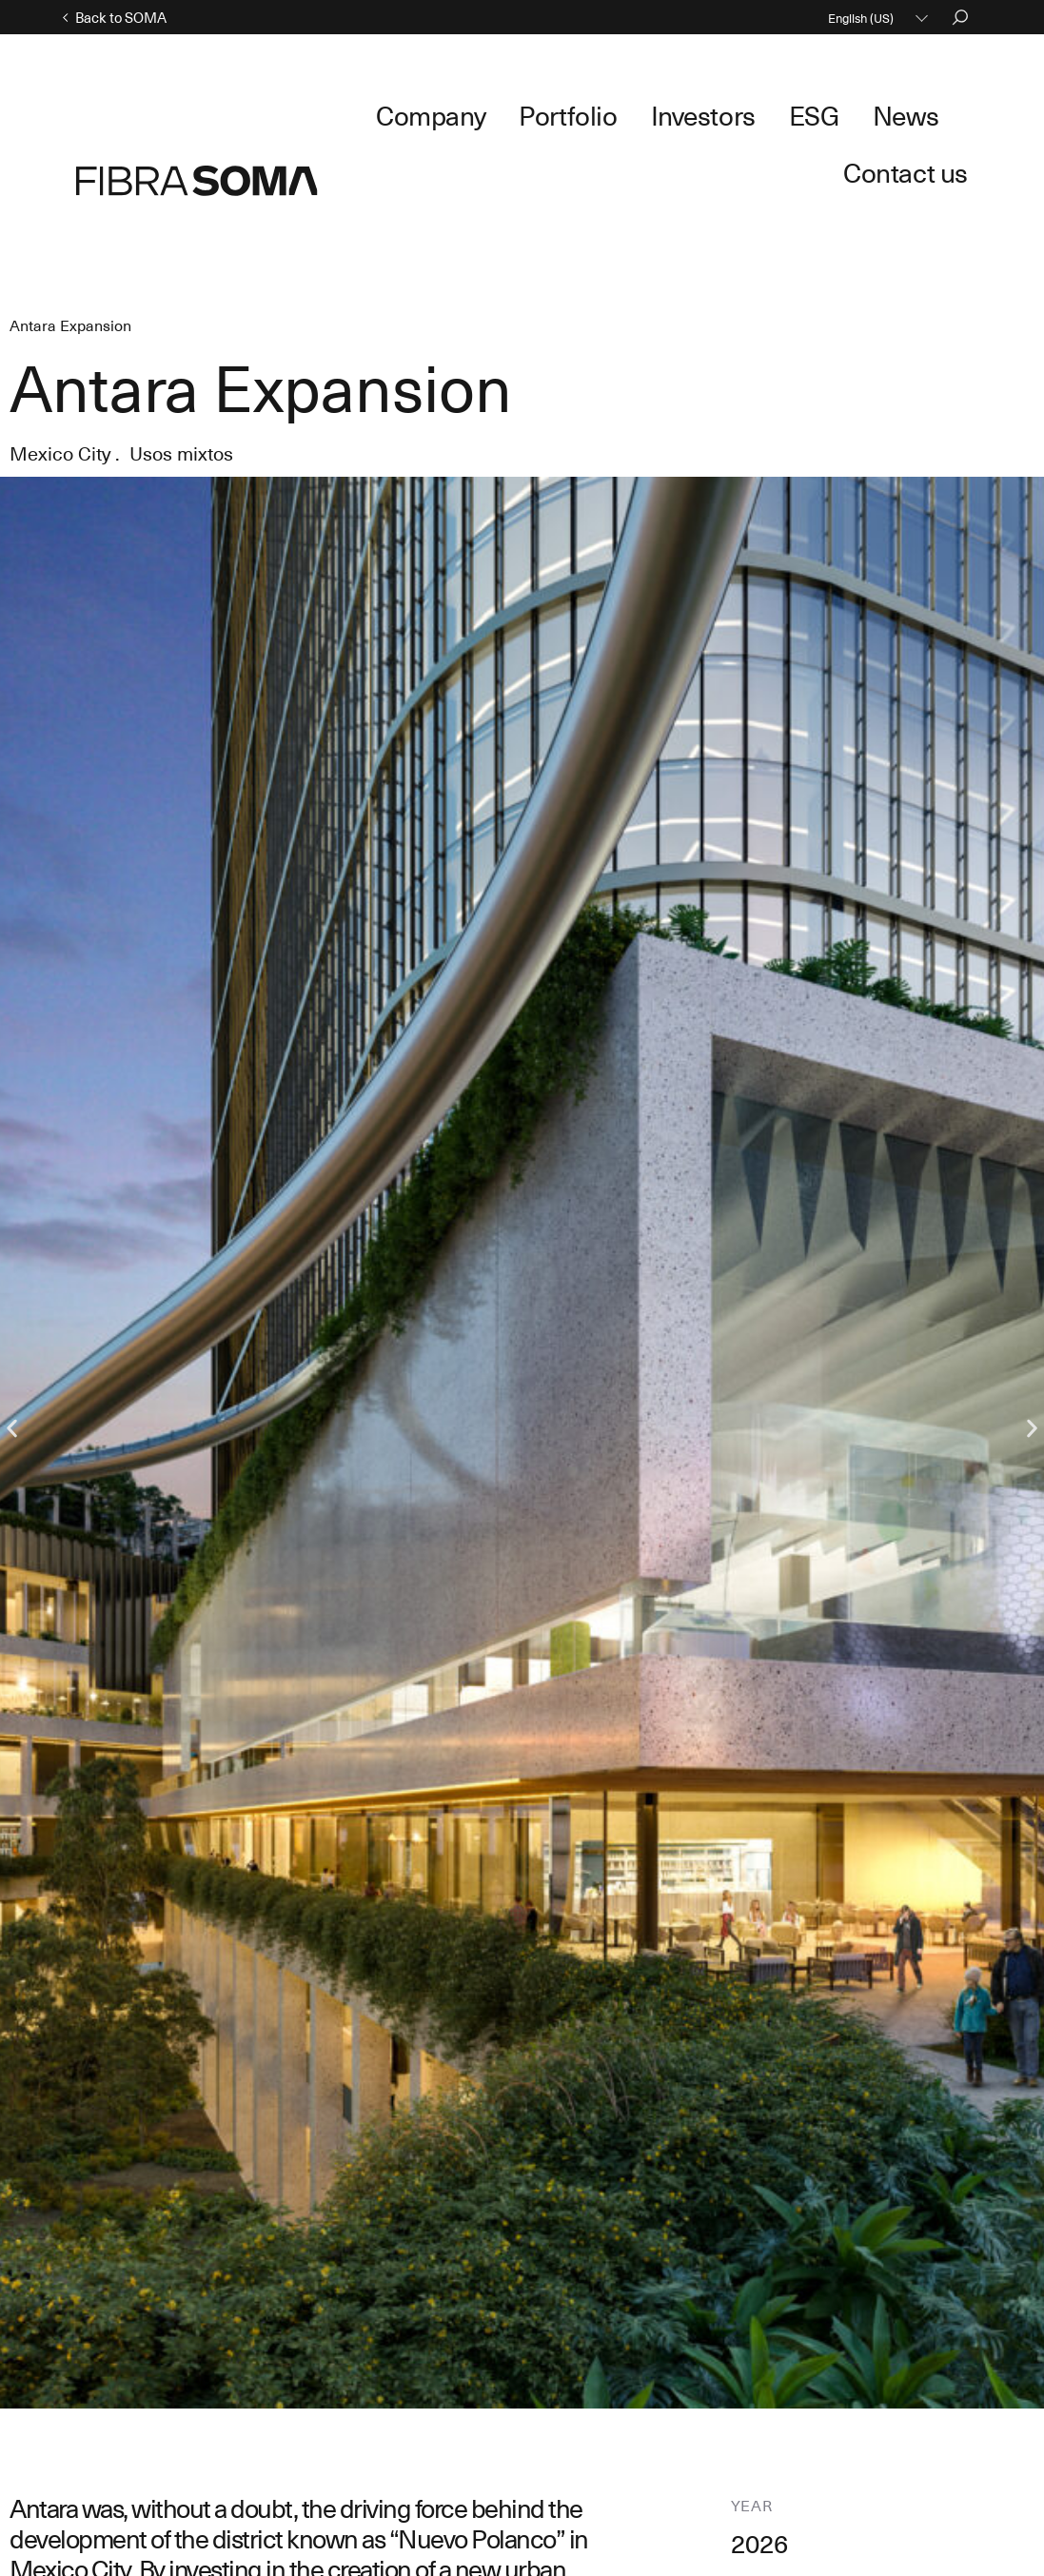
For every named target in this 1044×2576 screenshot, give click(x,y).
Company (433, 112)
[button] (12, 1352)
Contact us (921, 112)
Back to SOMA (121, 18)
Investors (650, 112)
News (817, 112)
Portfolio (542, 112)
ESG (740, 112)
